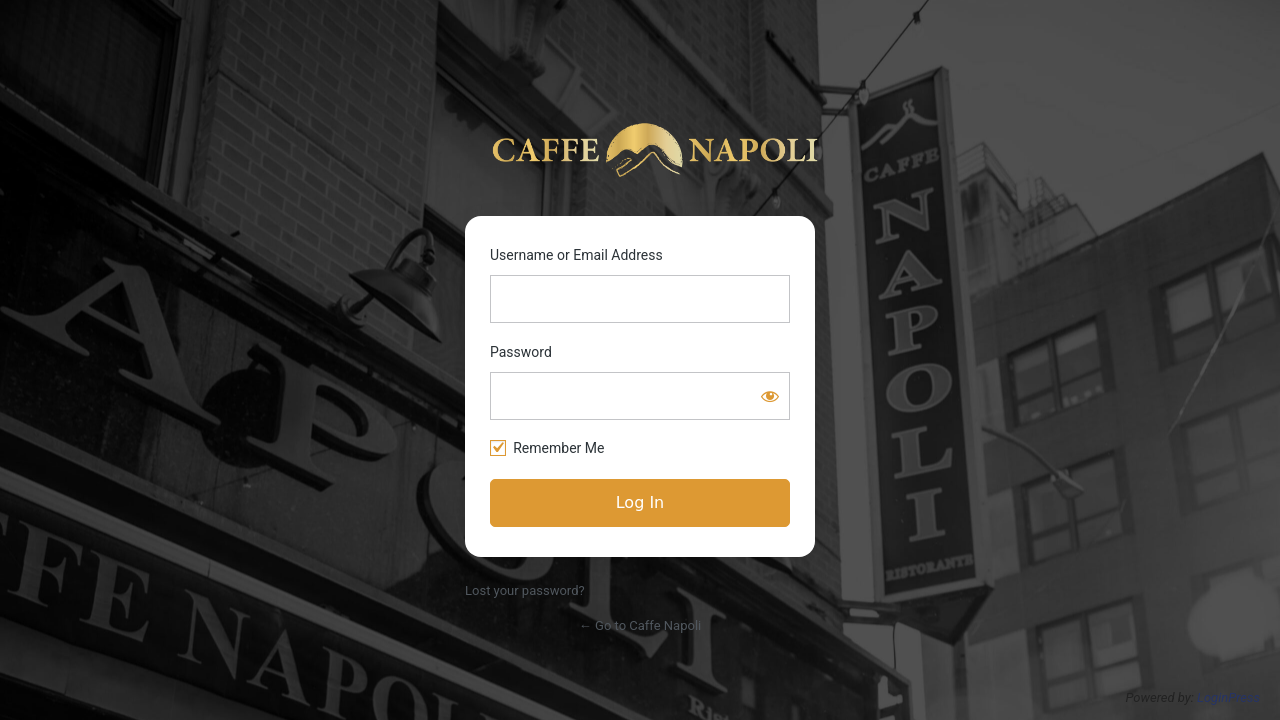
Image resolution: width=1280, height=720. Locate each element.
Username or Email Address (576, 255)
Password (521, 352)
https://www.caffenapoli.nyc (655, 150)
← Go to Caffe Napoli (640, 625)
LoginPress (1228, 697)
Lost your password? (525, 590)
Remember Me (558, 448)
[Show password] (770, 396)
